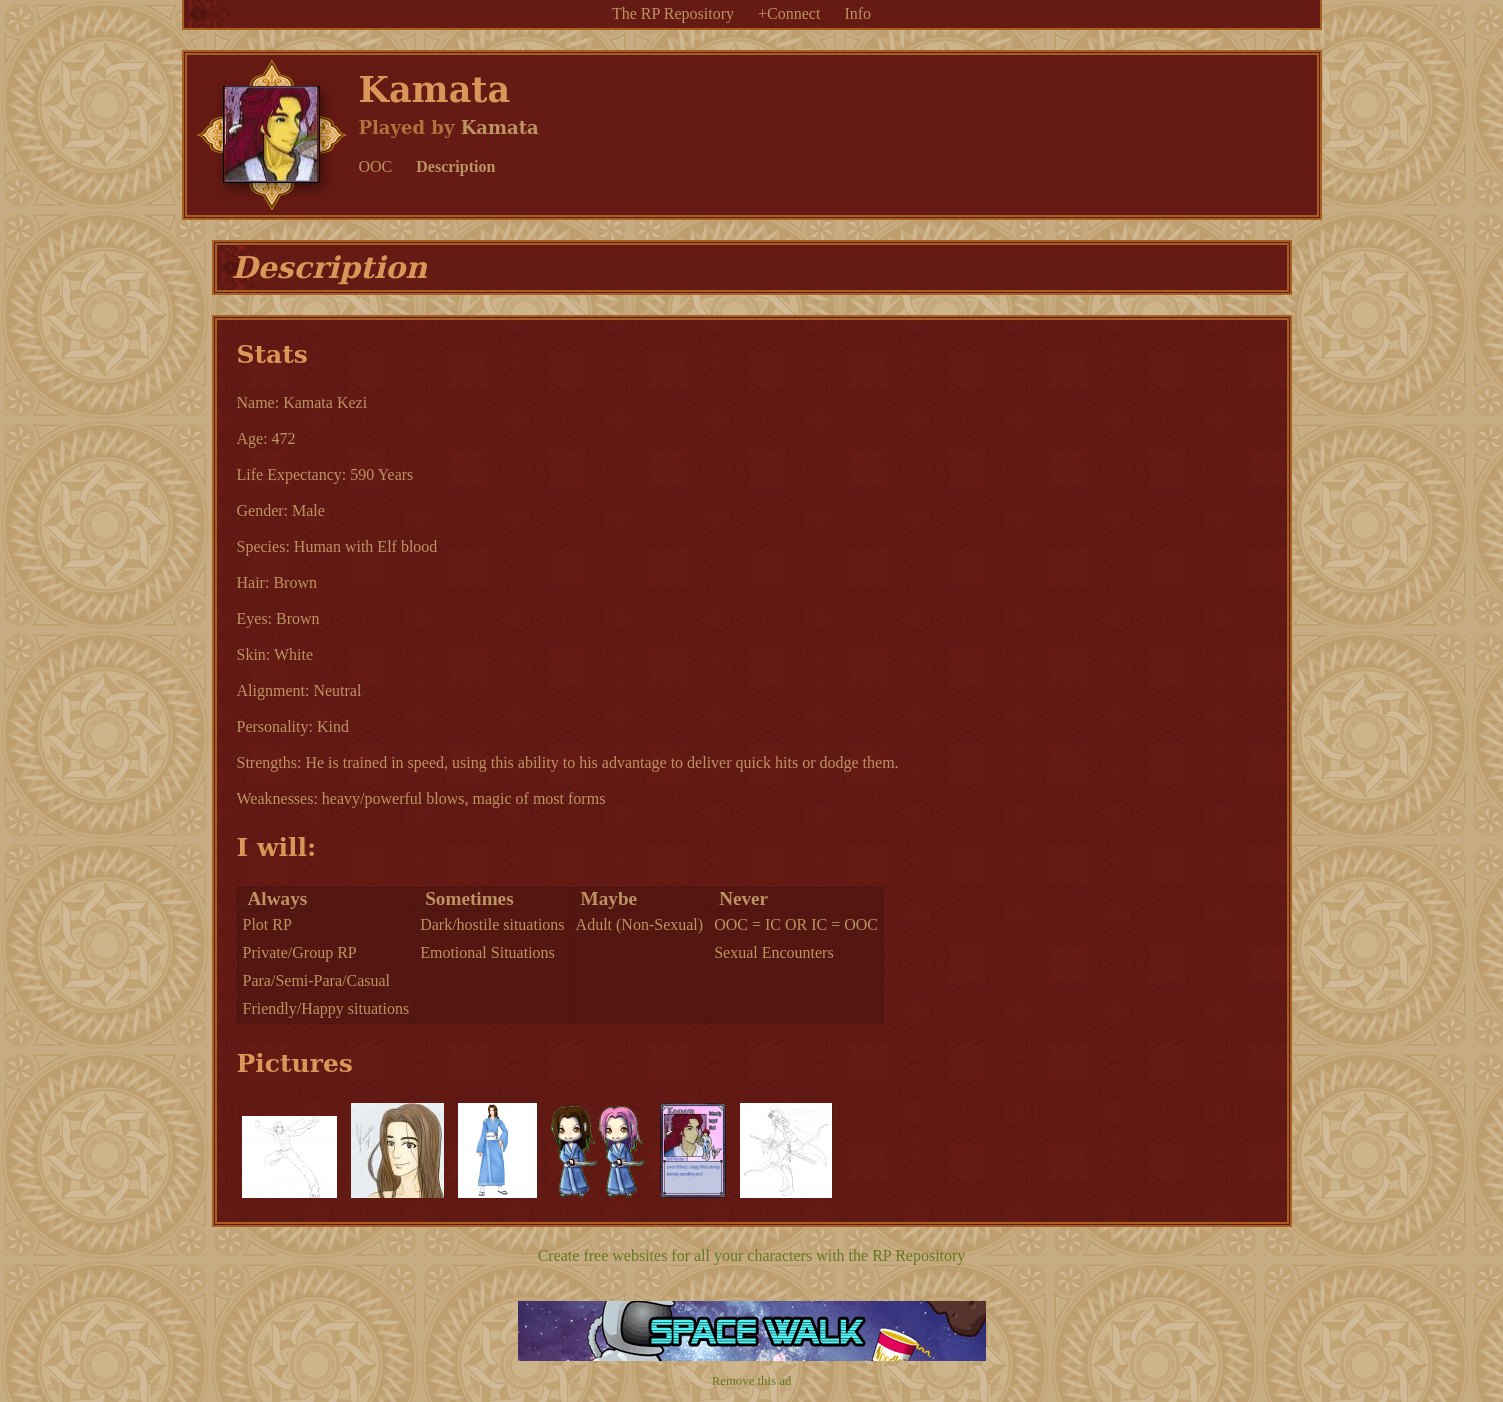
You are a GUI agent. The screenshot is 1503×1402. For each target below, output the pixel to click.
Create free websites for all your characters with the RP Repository (752, 1255)
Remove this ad (752, 1381)
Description (455, 166)
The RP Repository (673, 13)
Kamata (500, 127)
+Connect (789, 13)
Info (857, 13)
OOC (376, 166)
